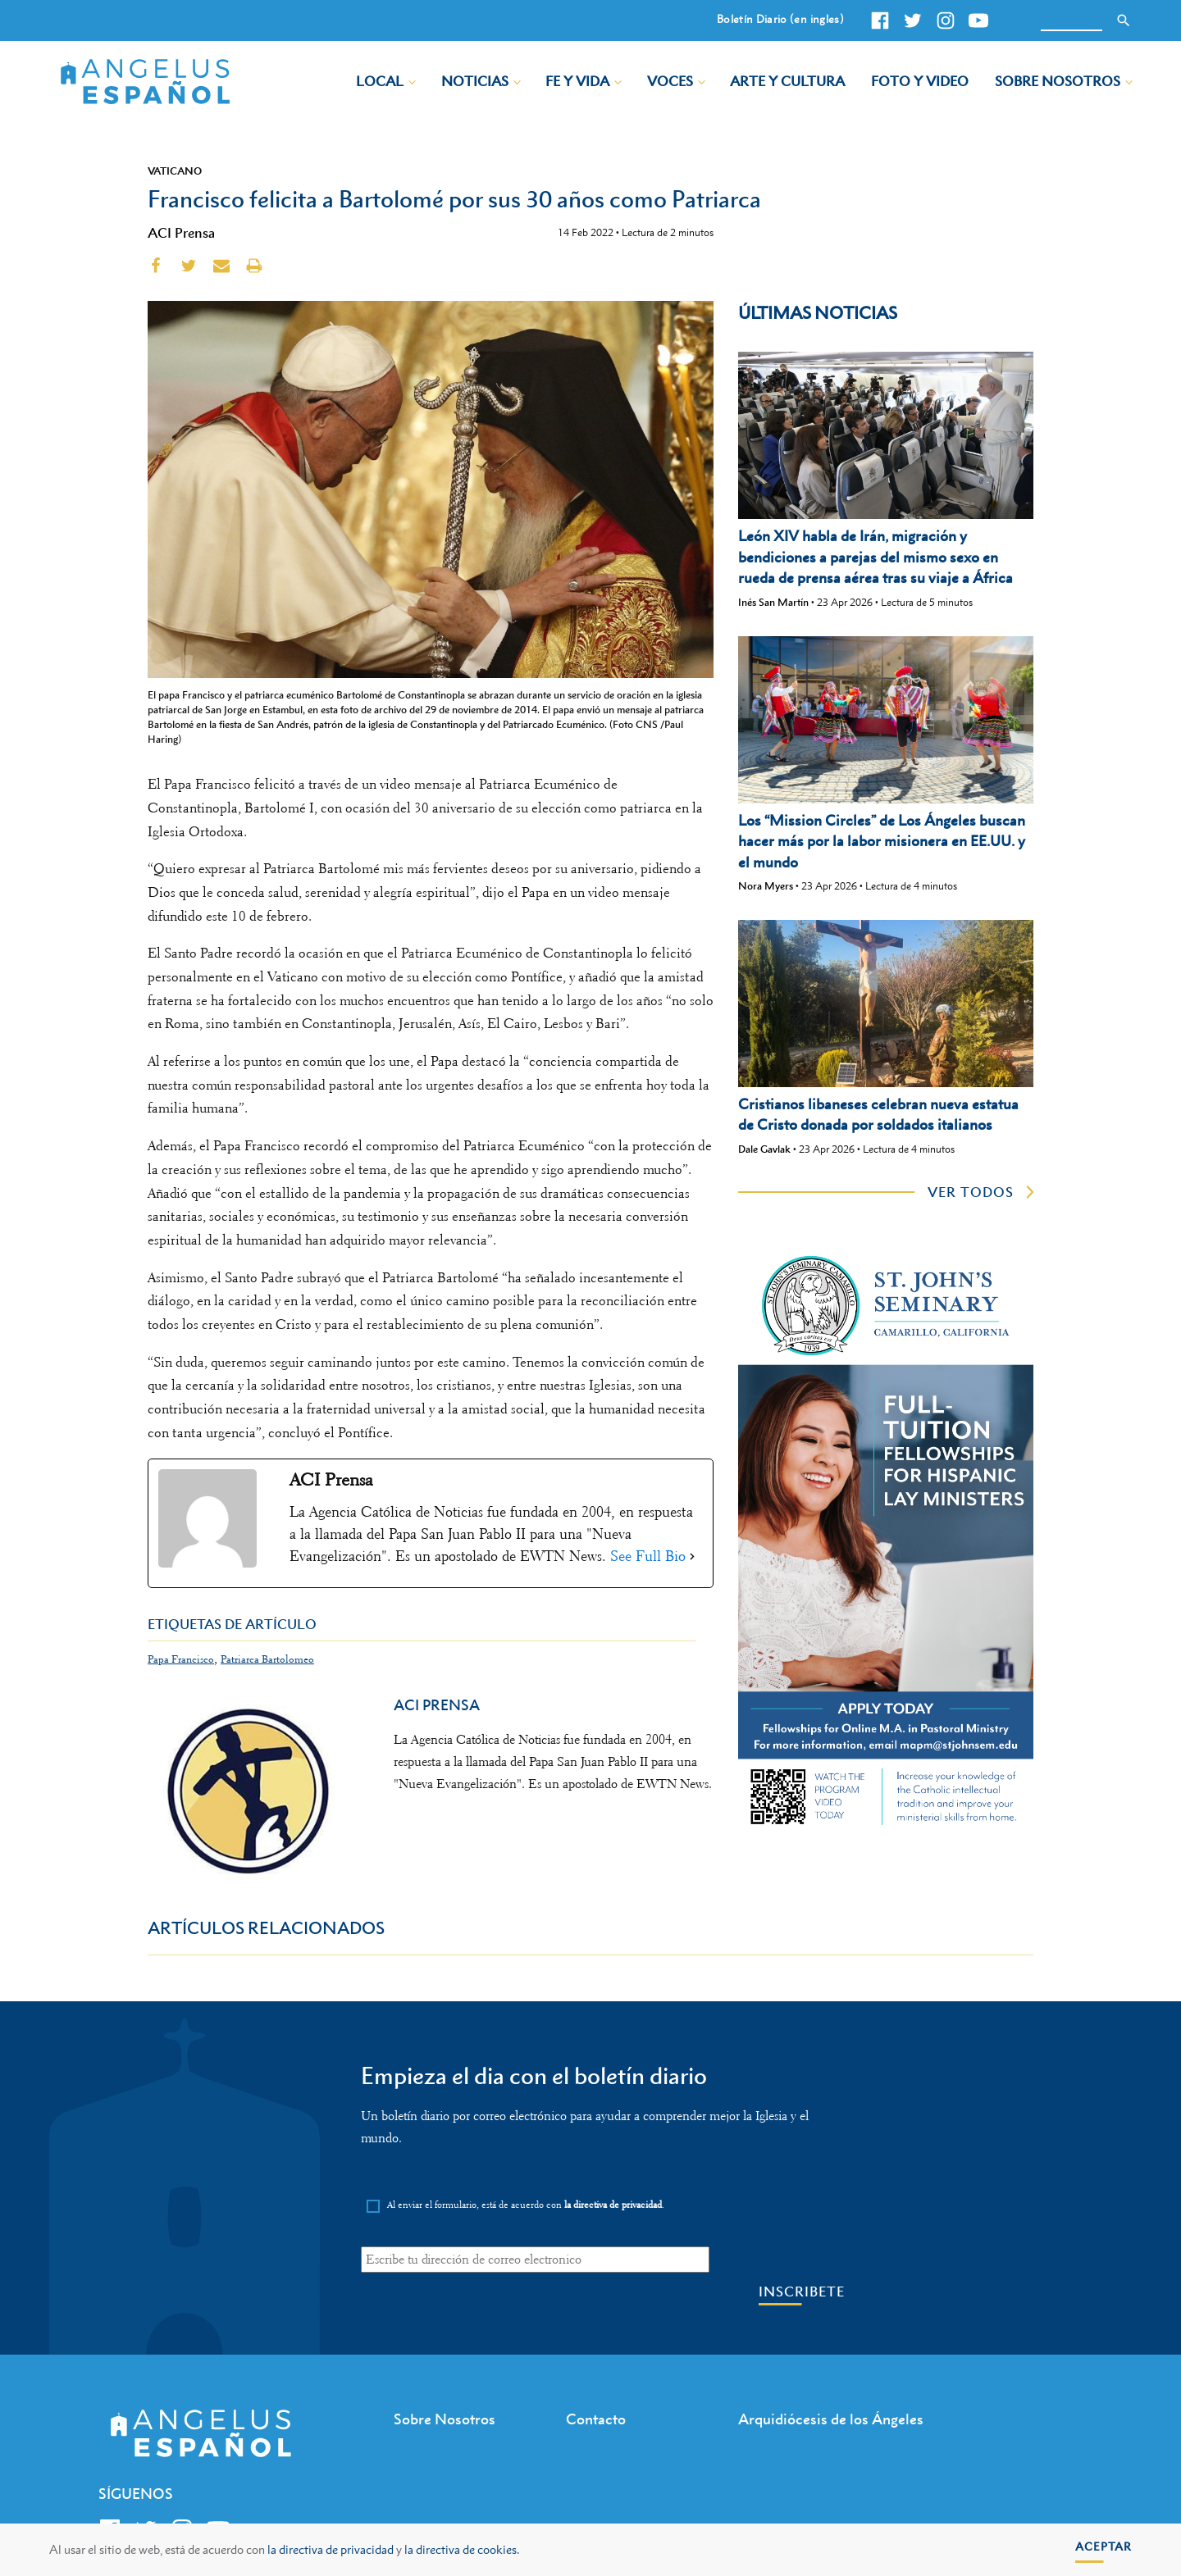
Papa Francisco (181, 1659)
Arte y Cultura (787, 81)
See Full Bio (648, 1556)
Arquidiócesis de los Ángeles (830, 2419)
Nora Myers (765, 886)
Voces (670, 81)
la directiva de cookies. (461, 2549)
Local (380, 81)
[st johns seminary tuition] (885, 1828)
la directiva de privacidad (330, 2549)
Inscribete (802, 2292)
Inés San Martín (773, 602)
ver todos (971, 1192)
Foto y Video (920, 81)
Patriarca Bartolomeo (267, 1659)
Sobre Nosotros (1057, 81)
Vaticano (175, 170)
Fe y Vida (577, 81)
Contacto (596, 2419)
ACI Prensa (181, 233)
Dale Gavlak (764, 1149)
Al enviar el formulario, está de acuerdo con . (525, 2205)
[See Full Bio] (692, 1556)
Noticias (474, 81)
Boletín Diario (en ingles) (780, 18)
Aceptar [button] (1103, 2546)
